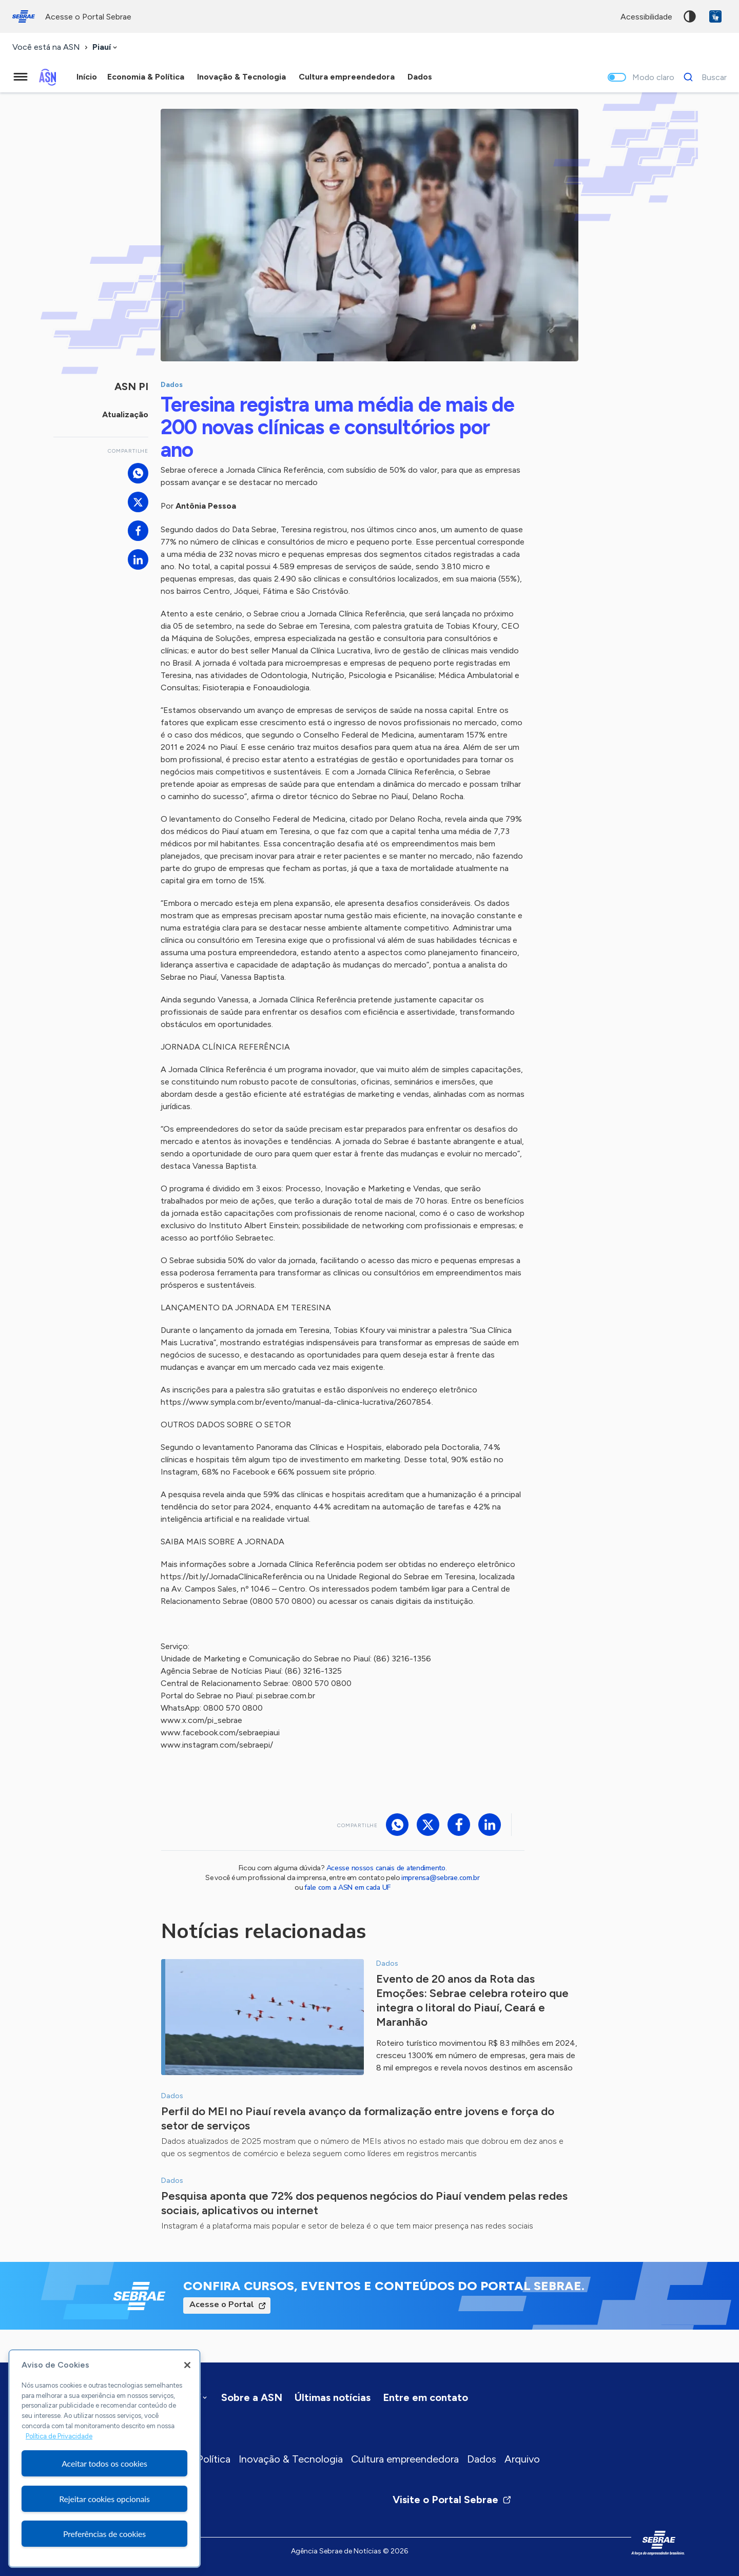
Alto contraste (689, 16)
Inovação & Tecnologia (291, 2459)
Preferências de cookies (104, 2534)
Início (86, 77)
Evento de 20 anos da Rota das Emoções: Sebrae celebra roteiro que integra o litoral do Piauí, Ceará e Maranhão (472, 2000)
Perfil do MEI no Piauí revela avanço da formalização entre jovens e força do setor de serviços (357, 2118)
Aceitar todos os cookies (104, 2463)
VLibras (715, 16)
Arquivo (522, 2459)
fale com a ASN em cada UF (347, 1887)
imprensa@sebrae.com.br (440, 1878)
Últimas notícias (333, 2397)
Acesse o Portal (221, 2304)
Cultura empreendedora (405, 2459)
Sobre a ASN (251, 2397)
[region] (104, 2458)
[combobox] (105, 47)
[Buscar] (702, 77)
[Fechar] (187, 2365)
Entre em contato (425, 2397)
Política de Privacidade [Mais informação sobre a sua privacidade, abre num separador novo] (59, 2436)
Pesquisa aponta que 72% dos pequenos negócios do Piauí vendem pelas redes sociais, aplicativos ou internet (364, 2203)
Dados (481, 2459)
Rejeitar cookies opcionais (104, 2499)
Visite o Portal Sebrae (452, 2499)
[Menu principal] (20, 77)
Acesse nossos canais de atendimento (385, 1868)
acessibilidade (646, 17)
